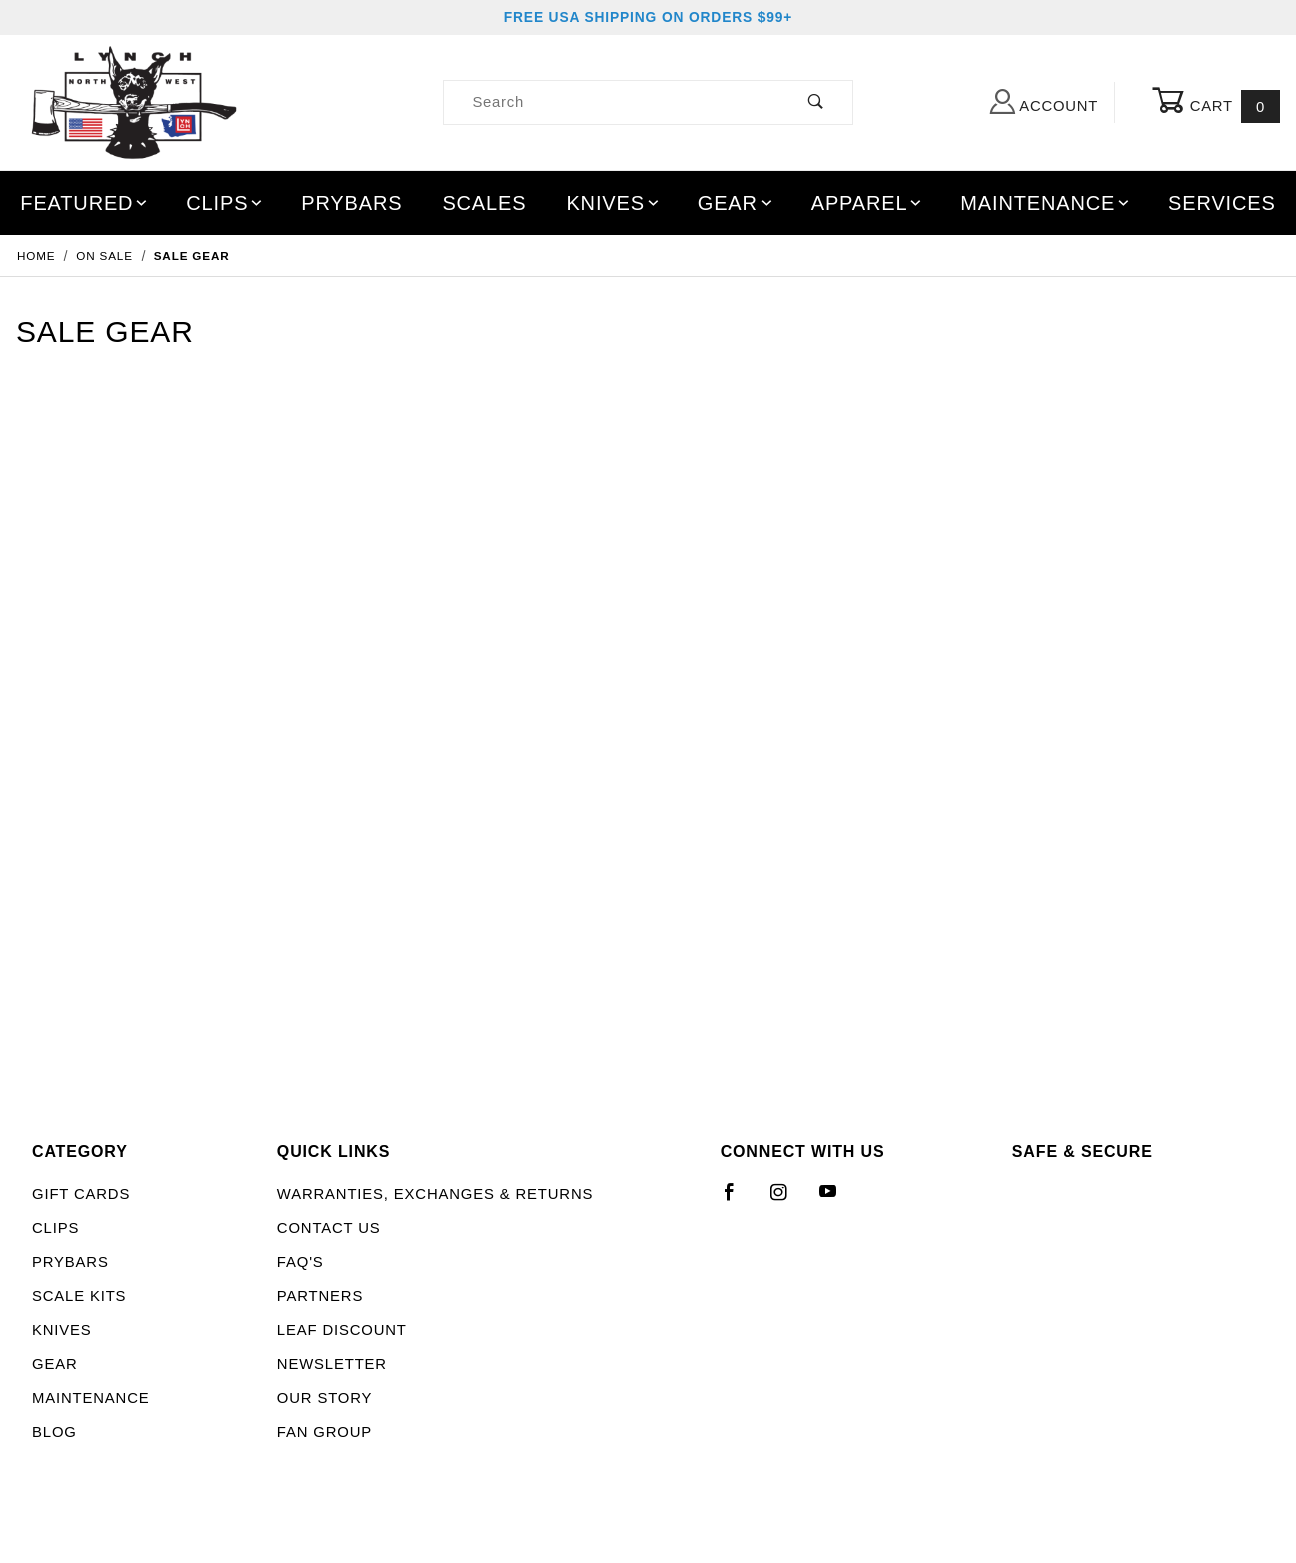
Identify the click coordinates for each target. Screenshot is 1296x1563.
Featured (85, 203)
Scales (484, 203)
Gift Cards (81, 1194)
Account (1044, 101)
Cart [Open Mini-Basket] (1216, 103)
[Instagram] (787, 1200)
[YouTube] (837, 1200)
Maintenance (1045, 203)
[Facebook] (738, 1200)
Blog (54, 1432)
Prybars (351, 203)
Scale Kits (79, 1296)
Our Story (324, 1398)
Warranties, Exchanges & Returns (435, 1194)
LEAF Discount (342, 1330)
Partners (320, 1296)
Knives (613, 203)
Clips (225, 203)
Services (1222, 203)
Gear (736, 203)
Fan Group (324, 1432)
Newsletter (332, 1364)
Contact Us (329, 1228)
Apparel (867, 203)
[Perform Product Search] (815, 102)
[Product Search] (611, 102)
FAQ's (300, 1262)
